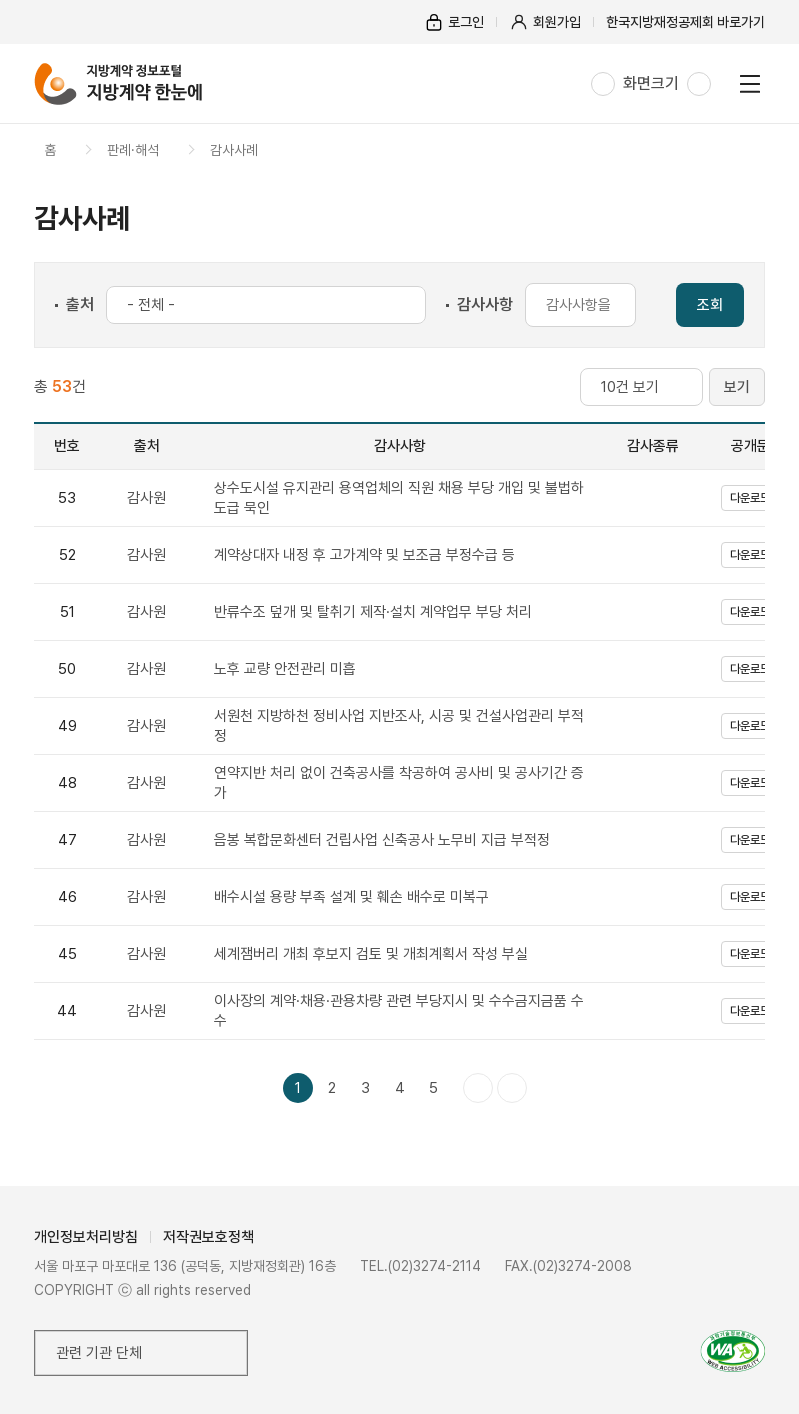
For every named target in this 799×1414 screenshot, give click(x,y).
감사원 (146, 498)
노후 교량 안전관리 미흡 (285, 669)
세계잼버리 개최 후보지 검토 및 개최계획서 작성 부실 (371, 954)
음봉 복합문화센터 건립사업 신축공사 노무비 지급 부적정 (382, 840)
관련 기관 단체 (99, 1353)
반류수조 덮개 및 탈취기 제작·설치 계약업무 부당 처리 (373, 612)
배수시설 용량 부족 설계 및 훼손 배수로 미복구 (351, 897)
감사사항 (485, 304)
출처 (80, 304)
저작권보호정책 (208, 1237)
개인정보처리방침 (86, 1237)
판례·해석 (133, 150)
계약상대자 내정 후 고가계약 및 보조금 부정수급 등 (364, 555)
